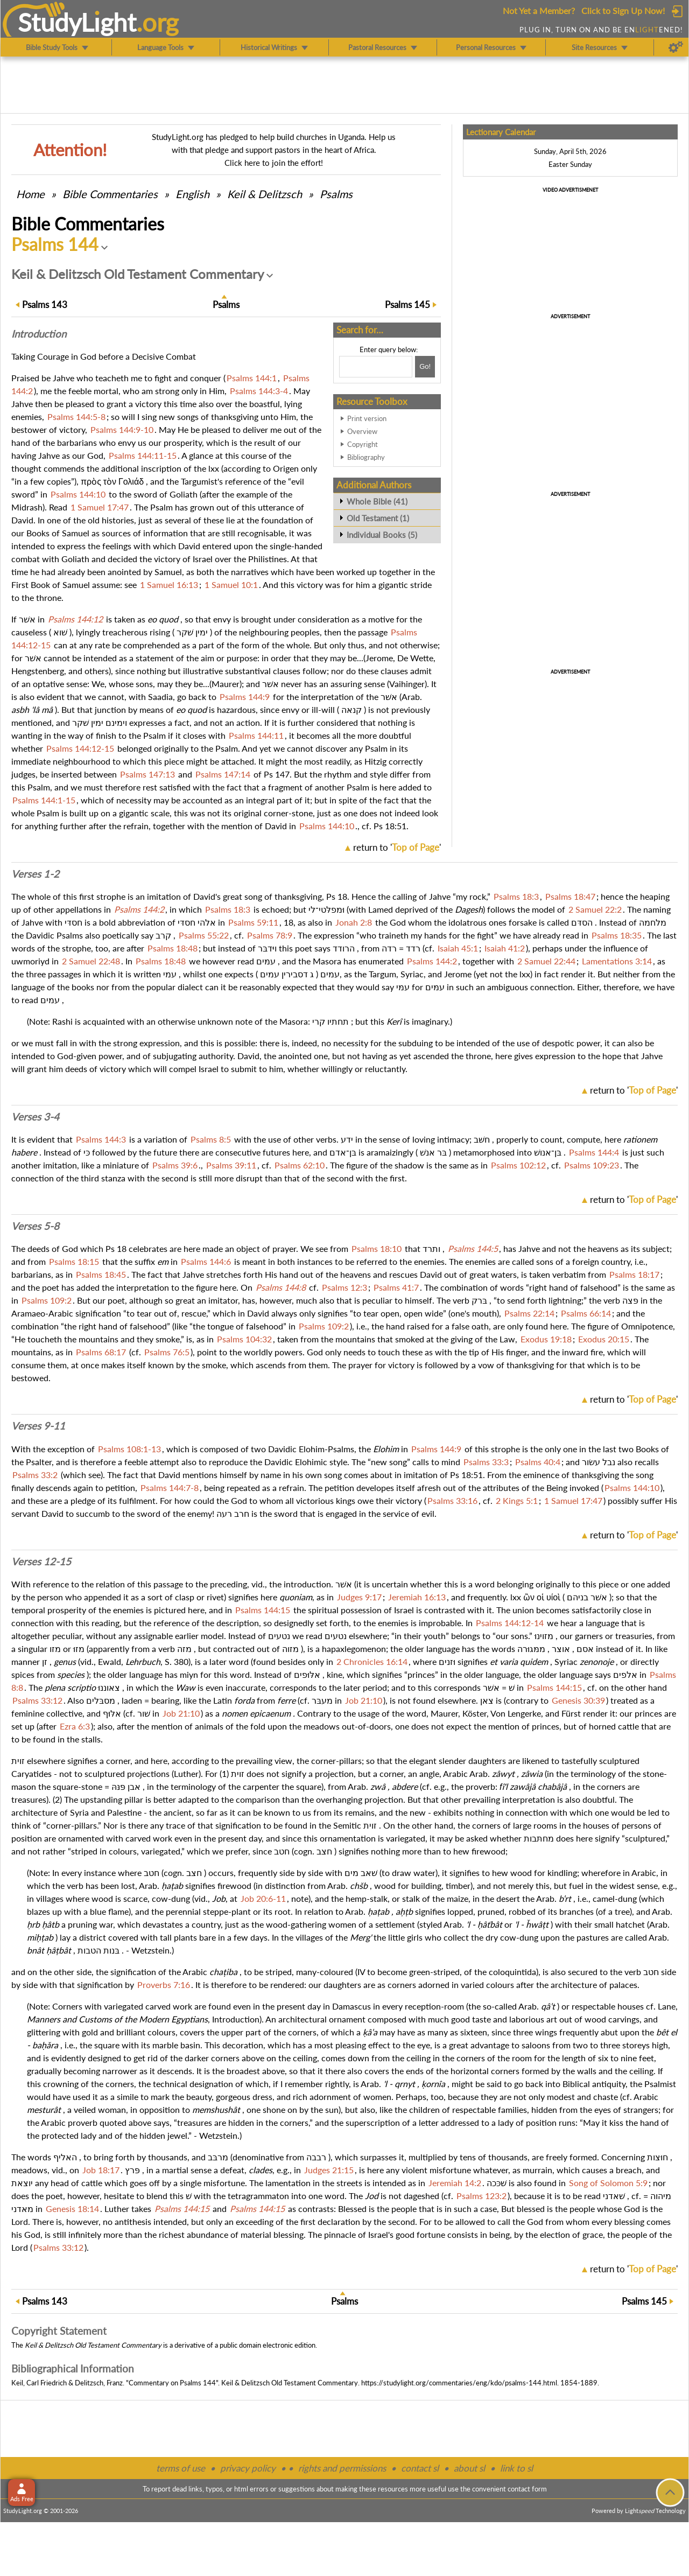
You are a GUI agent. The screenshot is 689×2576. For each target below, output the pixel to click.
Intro (38, 334)
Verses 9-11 (38, 1426)
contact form (527, 2488)
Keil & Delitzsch (264, 193)
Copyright (362, 444)
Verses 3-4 (35, 1117)
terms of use (180, 2468)
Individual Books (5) (382, 535)
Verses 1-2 (35, 874)
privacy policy (248, 2468)
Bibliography (366, 457)
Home (30, 193)
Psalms (336, 193)
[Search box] (375, 366)
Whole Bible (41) (377, 501)
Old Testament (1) (378, 518)
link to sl (516, 2468)
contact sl (420, 2468)
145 (407, 304)
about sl (469, 2468)
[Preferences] (676, 47)
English (192, 193)
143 (44, 304)
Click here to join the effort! (273, 162)
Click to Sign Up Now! (623, 10)
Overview (362, 431)
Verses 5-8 (35, 1226)
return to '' (397, 847)
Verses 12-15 (41, 1561)
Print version (366, 418)
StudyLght (77, 22)
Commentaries (110, 193)
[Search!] (425, 366)
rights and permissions (342, 2468)
